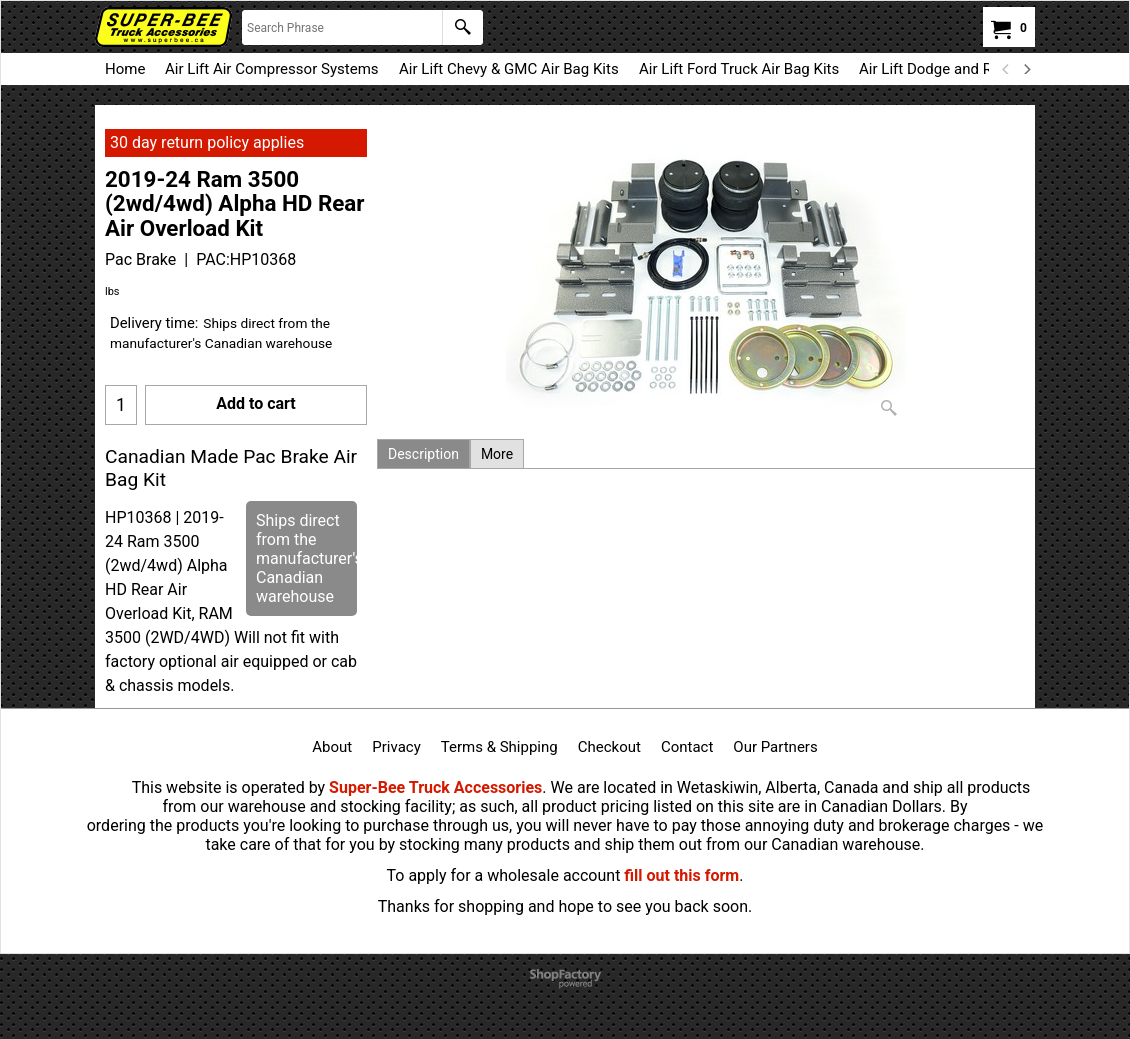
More (497, 454)
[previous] (1006, 69)
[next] (1026, 69)
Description (423, 454)
